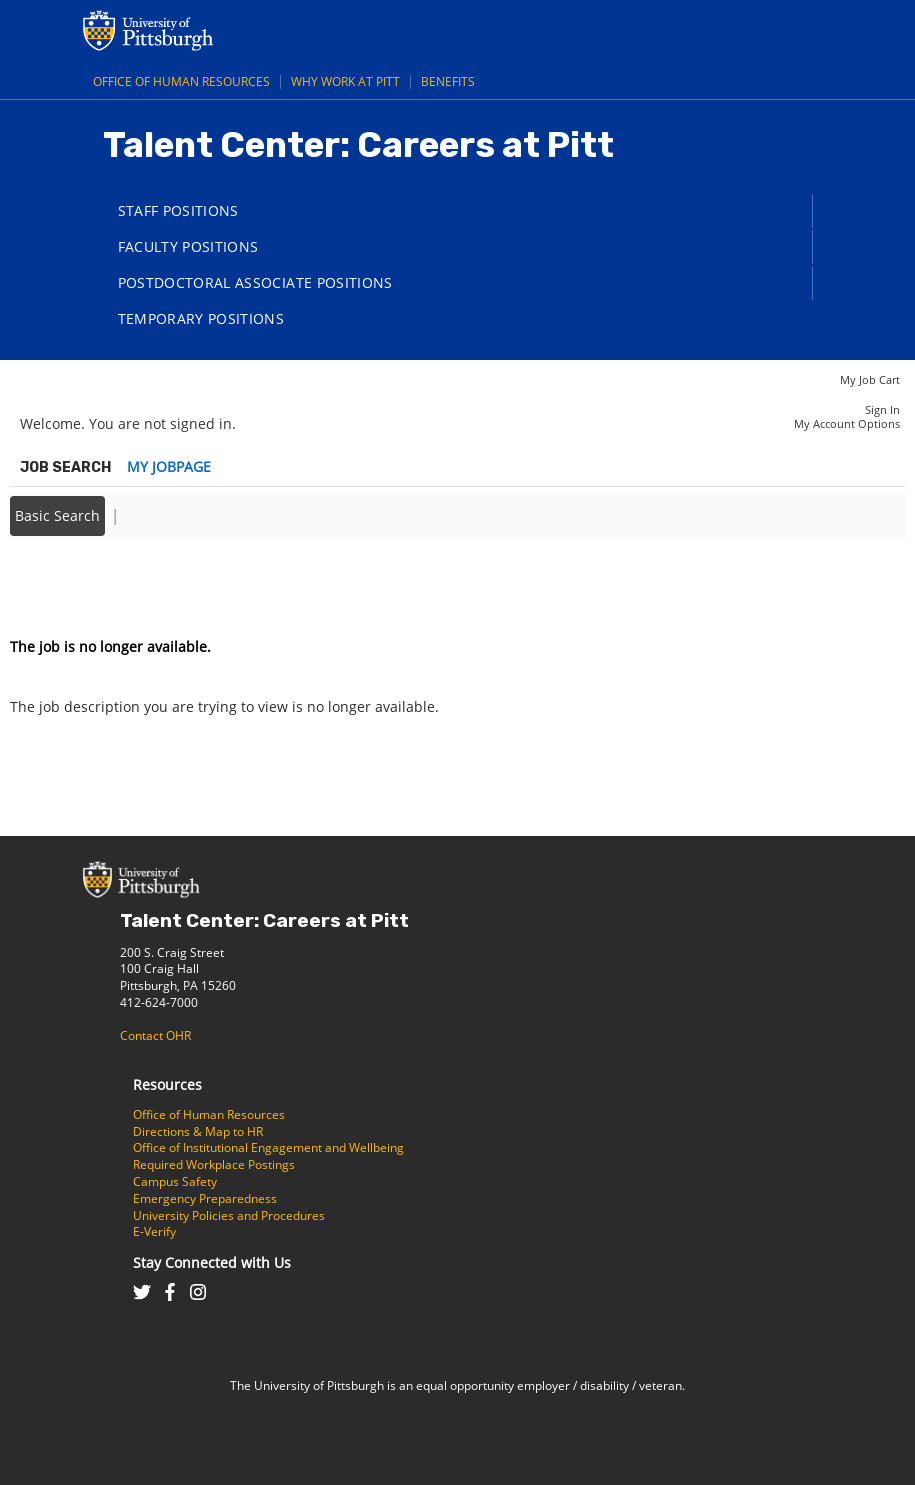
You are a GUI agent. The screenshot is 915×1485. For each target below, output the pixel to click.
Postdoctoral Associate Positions (255, 282)
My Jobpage (169, 466)
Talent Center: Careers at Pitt (264, 920)
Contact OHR (155, 1035)
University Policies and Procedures (229, 1215)
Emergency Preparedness (205, 1198)
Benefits (448, 81)
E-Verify (154, 1231)
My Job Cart (870, 379)
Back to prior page (73, 586)
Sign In (882, 409)
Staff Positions (178, 210)
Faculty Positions (188, 246)
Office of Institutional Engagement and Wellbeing (268, 1147)
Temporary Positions (201, 318)
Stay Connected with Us (212, 1262)
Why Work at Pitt (345, 81)
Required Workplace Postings (214, 1164)
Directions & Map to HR (198, 1131)
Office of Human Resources (181, 81)
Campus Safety (175, 1181)
